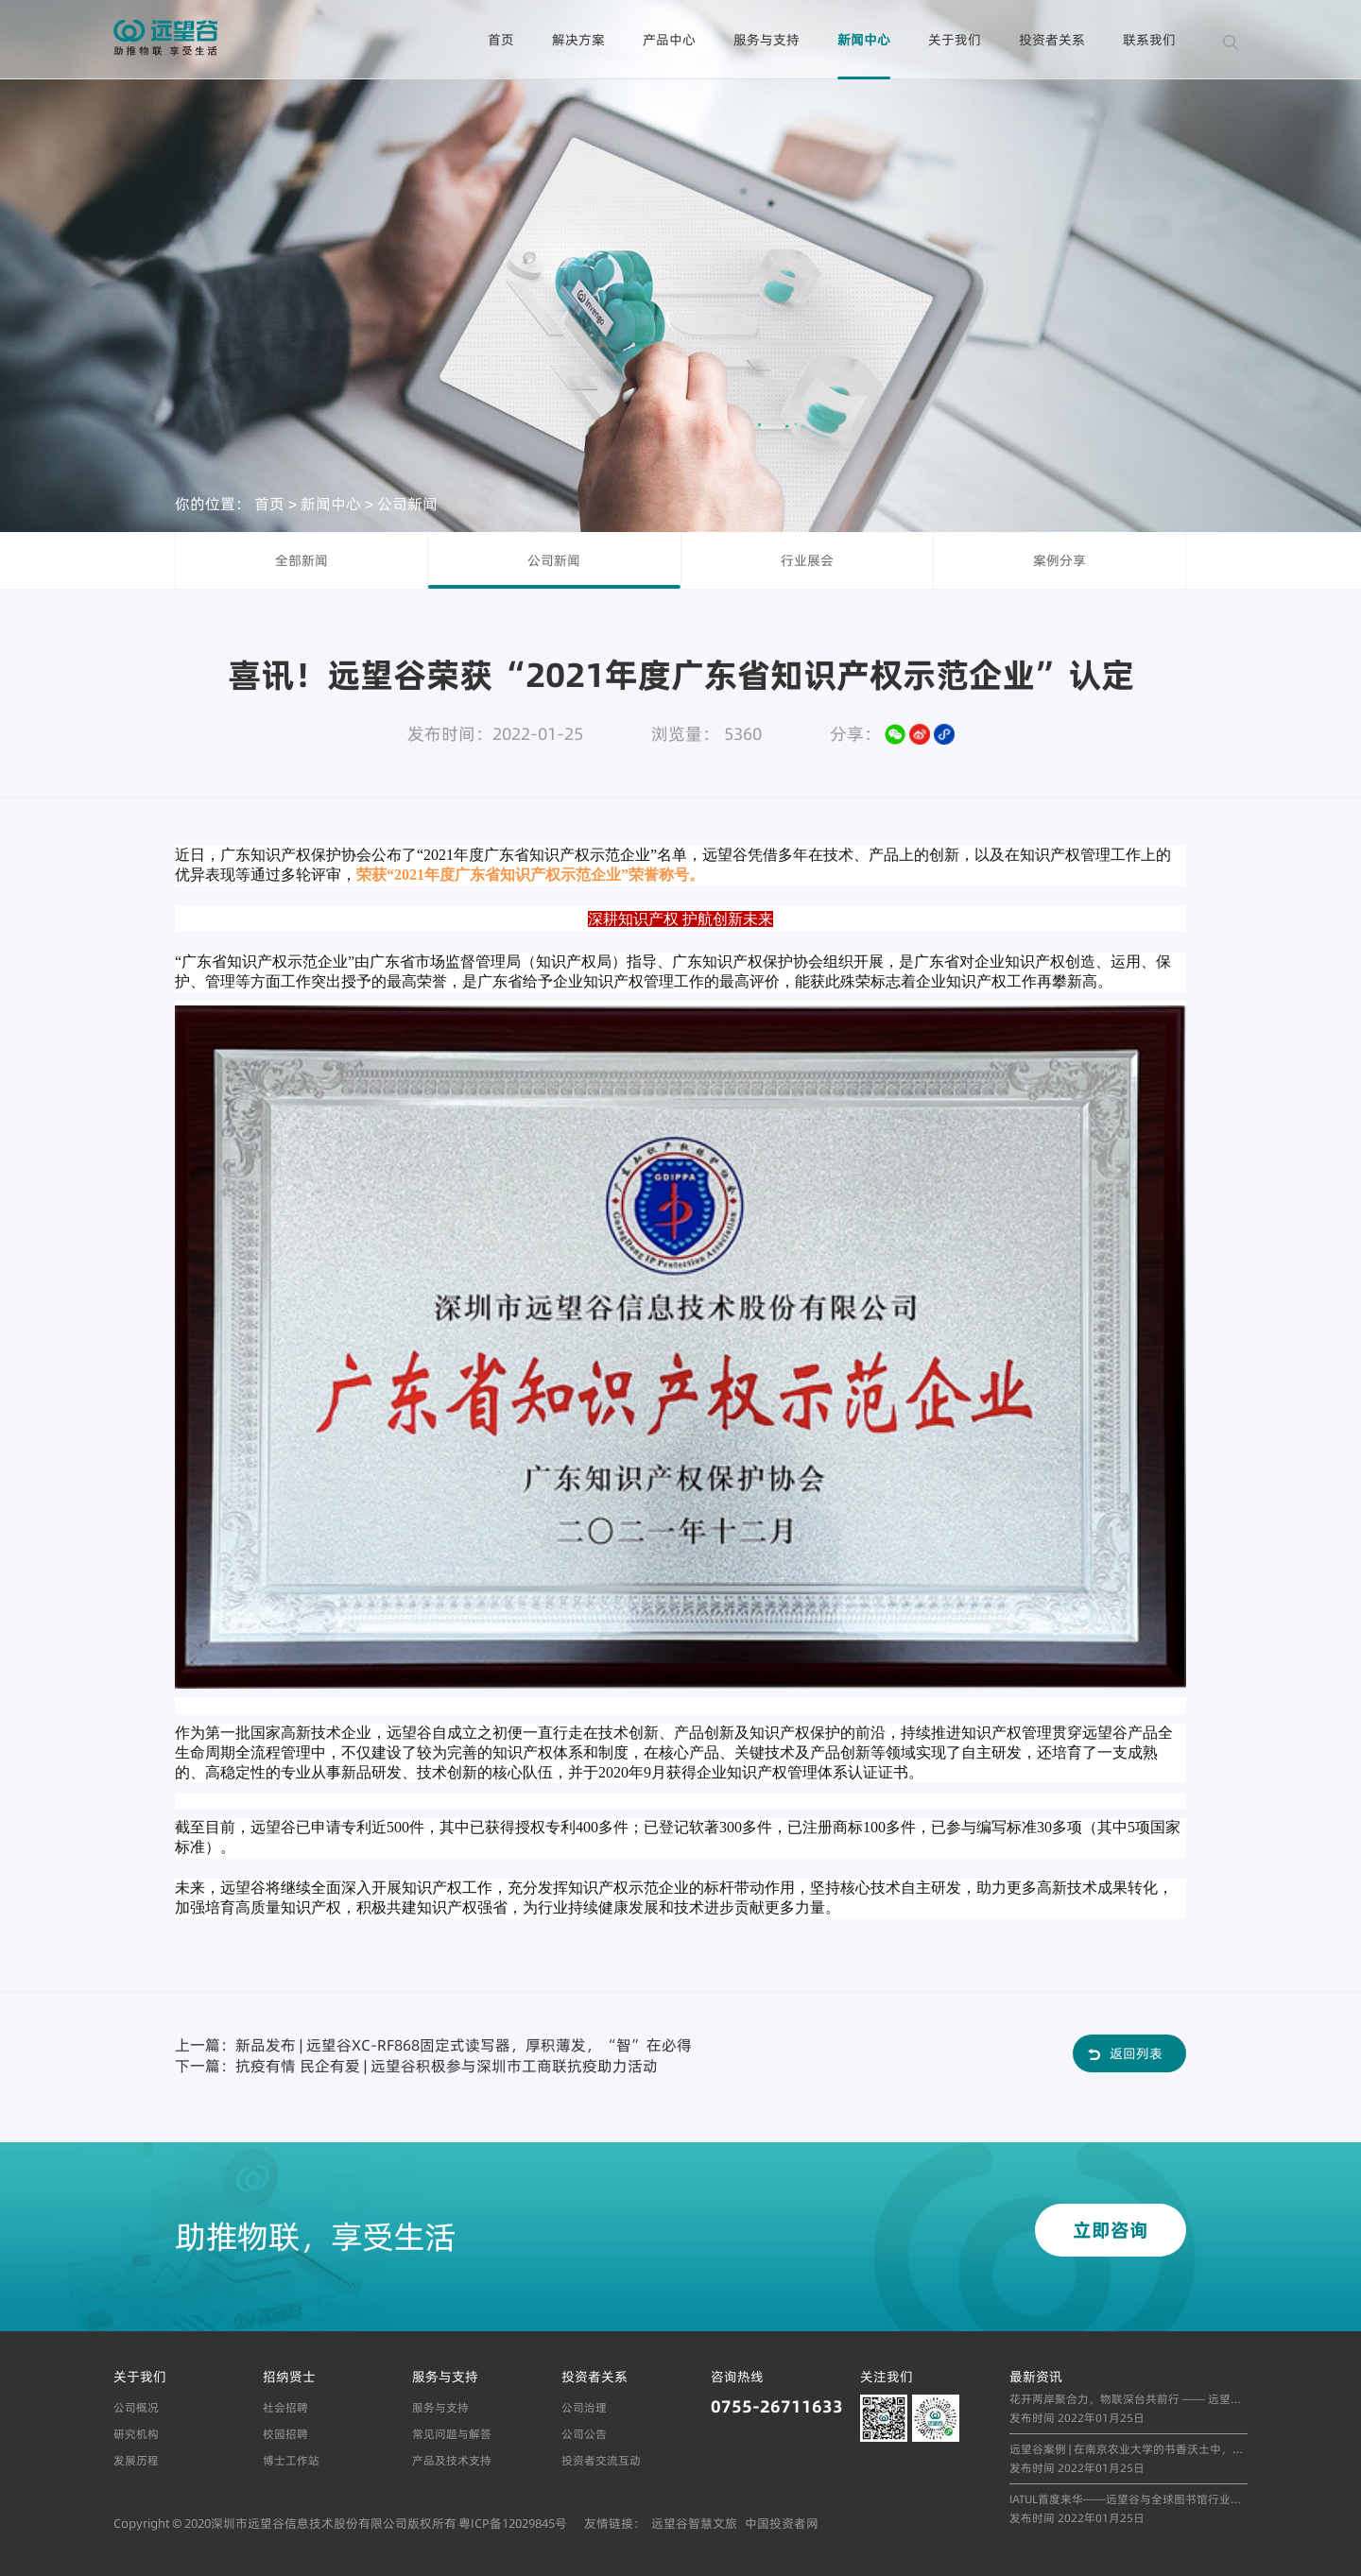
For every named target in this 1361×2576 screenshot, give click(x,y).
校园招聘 (285, 2434)
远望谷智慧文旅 (694, 2523)
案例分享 (1059, 560)
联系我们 (1149, 39)
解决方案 (578, 39)
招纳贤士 (289, 2376)
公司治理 (584, 2407)
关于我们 (954, 39)
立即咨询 (1110, 2229)
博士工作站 (291, 2460)
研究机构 (136, 2434)
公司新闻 (407, 502)
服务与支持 (766, 39)
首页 (501, 39)
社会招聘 (285, 2407)
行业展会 (807, 560)
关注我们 (886, 2376)
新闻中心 (863, 39)
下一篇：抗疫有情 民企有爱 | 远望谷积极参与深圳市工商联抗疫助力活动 (416, 2065)
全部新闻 (301, 560)
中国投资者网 (781, 2523)
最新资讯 (1035, 2376)
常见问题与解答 (451, 2434)
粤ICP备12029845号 (512, 2523)
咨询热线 (737, 2376)
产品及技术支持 (451, 2460)
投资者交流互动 (601, 2460)
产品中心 (669, 39)
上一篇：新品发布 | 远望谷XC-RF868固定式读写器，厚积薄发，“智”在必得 (433, 2045)
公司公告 (584, 2434)
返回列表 (1136, 2053)
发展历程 (136, 2460)
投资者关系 (1052, 39)
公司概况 (136, 2407)
